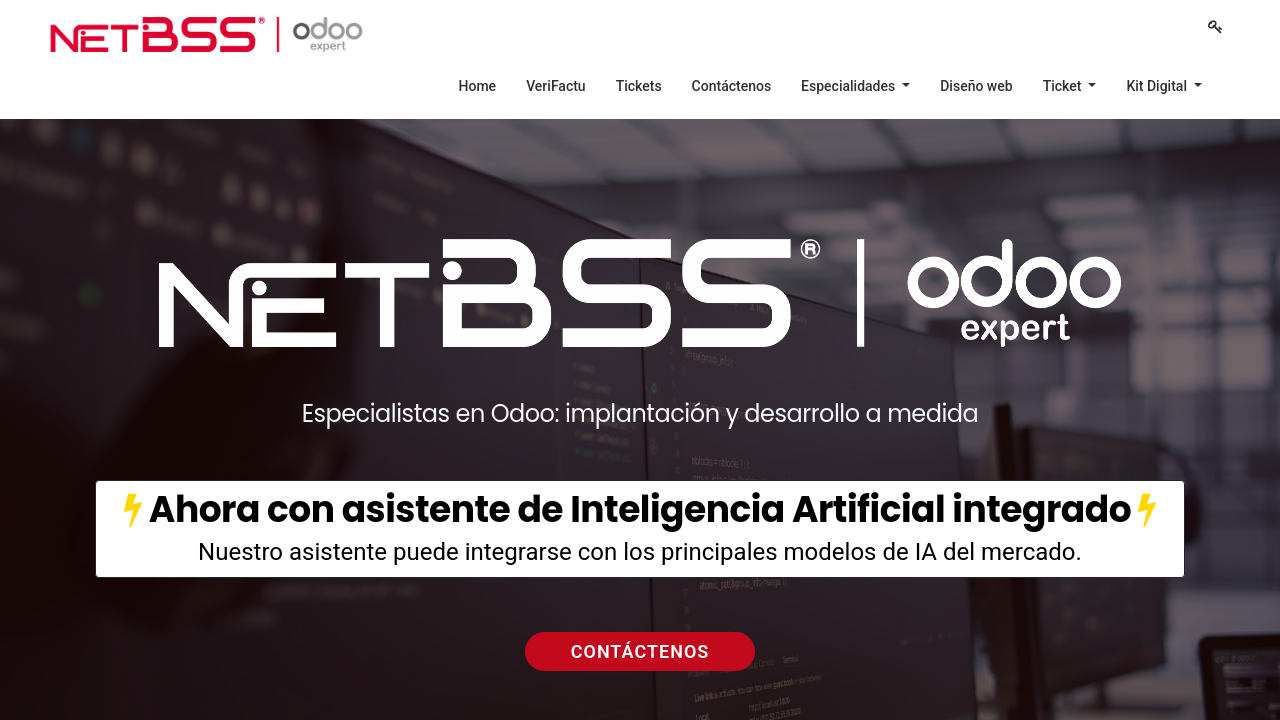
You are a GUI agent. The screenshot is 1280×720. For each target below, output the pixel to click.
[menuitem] (478, 86)
